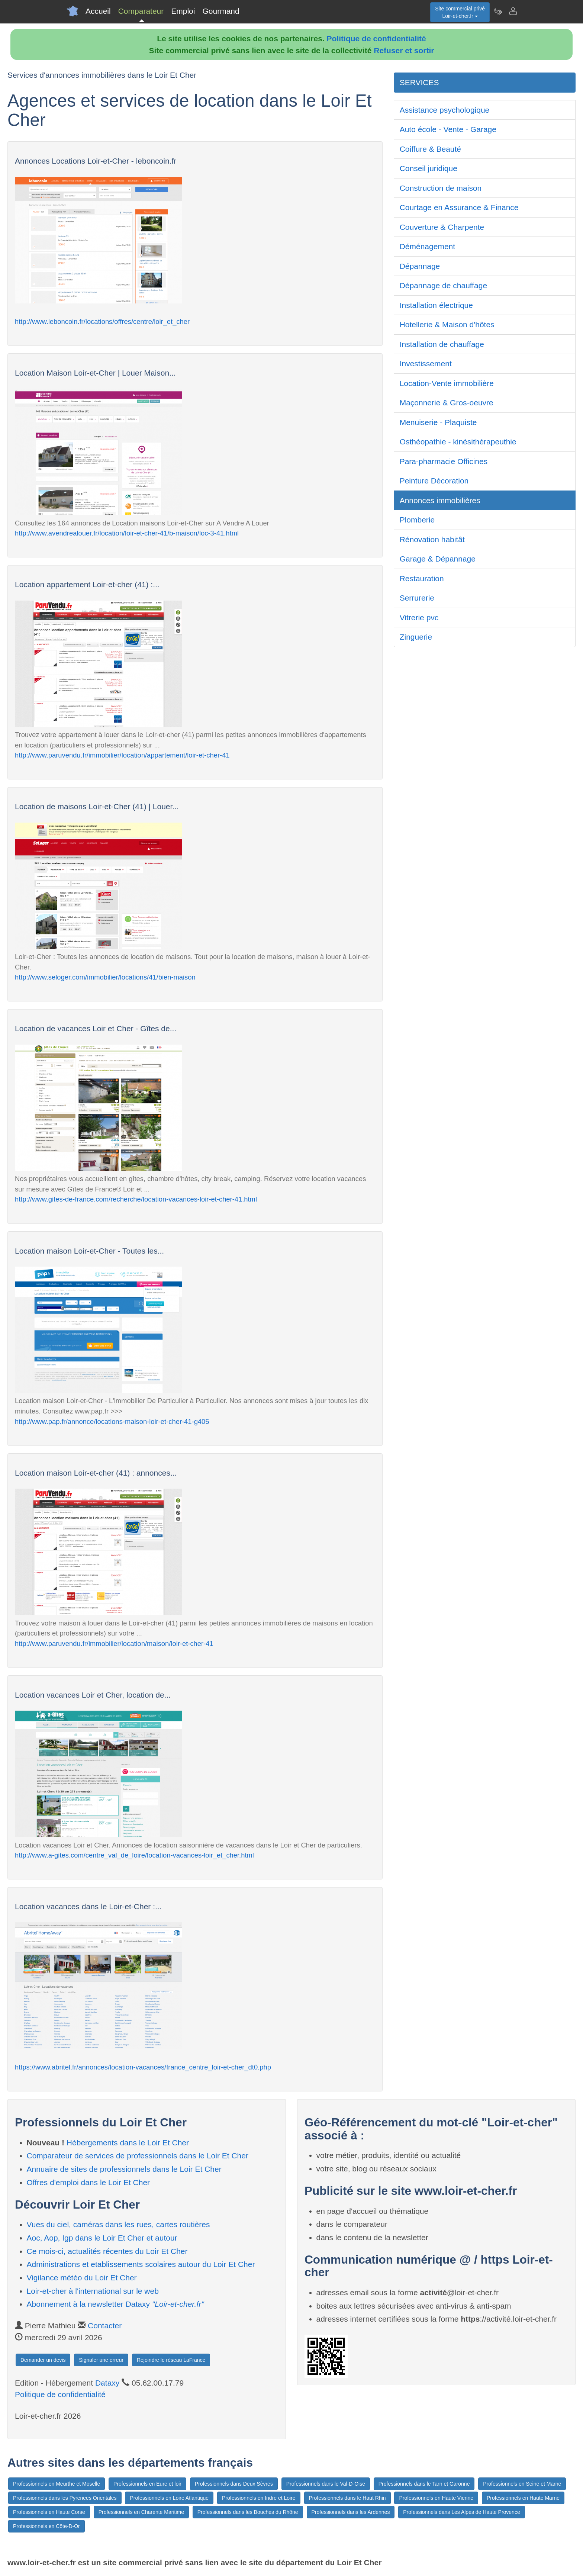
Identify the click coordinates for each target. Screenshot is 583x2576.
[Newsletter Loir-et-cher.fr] (497, 11)
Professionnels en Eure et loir (147, 2484)
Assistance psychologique (445, 110)
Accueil (98, 11)
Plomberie (417, 519)
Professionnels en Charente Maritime (141, 2512)
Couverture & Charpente (442, 227)
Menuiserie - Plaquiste (438, 422)
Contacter (105, 2325)
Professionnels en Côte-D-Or (46, 2526)
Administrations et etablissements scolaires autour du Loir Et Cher (141, 2264)
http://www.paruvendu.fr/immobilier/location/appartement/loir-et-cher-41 (122, 755)
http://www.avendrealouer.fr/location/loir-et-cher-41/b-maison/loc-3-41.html (127, 533)
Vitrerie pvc (419, 617)
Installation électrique (436, 305)
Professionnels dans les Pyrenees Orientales (65, 2498)
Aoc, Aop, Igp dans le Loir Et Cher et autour (102, 2238)
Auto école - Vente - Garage (448, 129)
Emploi (183, 11)
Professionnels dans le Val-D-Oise (325, 2484)
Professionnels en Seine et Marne (522, 2484)
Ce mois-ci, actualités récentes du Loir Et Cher (107, 2251)
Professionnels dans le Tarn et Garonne (424, 2484)
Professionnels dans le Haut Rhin (347, 2498)
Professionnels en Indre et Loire (259, 2498)
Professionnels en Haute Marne (523, 2498)
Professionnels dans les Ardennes (351, 2512)
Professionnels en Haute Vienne (436, 2498)
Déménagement (427, 246)
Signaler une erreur (101, 2360)
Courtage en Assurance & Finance (459, 207)
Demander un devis (42, 2360)
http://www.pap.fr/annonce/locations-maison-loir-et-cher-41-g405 (112, 1421)
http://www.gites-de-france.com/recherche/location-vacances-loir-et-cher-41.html (136, 1199)
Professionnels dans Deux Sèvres (234, 2484)
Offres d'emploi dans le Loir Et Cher (88, 2182)
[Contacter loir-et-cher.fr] (512, 11)
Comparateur (141, 11)
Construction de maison (441, 188)
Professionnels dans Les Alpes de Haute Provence (461, 2512)
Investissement (426, 363)
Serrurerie (417, 598)
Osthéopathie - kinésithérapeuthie (458, 441)
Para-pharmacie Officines (444, 461)
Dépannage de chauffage (443, 285)
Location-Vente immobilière (447, 383)
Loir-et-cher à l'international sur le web (93, 2291)
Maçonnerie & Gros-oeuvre (446, 402)
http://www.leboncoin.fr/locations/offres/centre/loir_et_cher (102, 321)
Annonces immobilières (440, 500)
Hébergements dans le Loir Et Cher (128, 2142)
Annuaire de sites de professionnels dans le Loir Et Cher (124, 2169)
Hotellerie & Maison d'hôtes (447, 324)
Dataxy (107, 2383)
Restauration (422, 578)
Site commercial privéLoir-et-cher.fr (460, 12)
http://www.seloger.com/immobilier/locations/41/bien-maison (105, 977)
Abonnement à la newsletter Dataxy (115, 2304)
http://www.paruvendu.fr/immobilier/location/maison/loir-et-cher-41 (114, 1643)
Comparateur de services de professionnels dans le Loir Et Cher (137, 2155)
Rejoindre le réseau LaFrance (171, 2360)
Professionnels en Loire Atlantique (169, 2498)
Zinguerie (416, 637)
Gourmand (220, 11)
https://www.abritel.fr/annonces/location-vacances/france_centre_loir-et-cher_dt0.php (143, 2067)
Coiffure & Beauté (430, 149)
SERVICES (419, 82)
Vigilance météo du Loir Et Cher (82, 2277)
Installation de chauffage (442, 344)
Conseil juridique (428, 168)
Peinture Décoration (434, 480)
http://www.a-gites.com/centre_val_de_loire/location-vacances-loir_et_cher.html (134, 1855)
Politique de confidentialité (376, 38)
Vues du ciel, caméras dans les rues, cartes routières (118, 2224)
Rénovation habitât (432, 539)
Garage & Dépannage (438, 558)
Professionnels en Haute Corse (49, 2512)
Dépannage (420, 266)
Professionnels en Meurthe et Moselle (56, 2484)
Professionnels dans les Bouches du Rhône (247, 2512)
